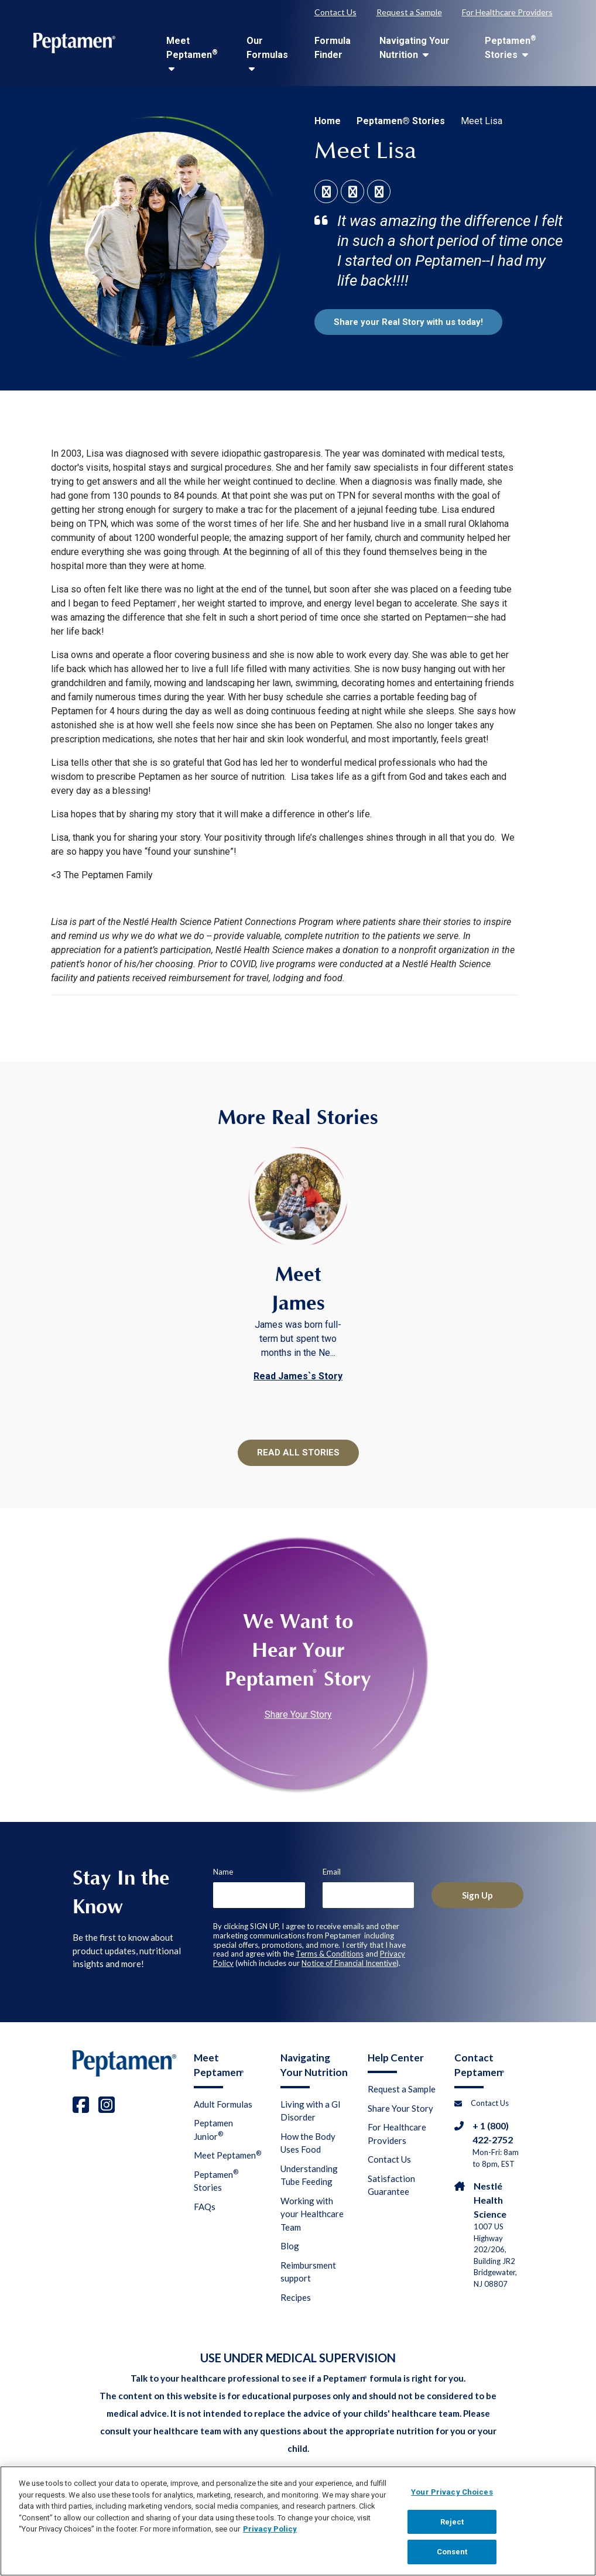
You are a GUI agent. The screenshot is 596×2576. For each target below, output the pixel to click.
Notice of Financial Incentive (349, 1963)
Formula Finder (332, 47)
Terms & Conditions (330, 1955)
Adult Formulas (223, 2105)
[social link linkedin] (354, 193)
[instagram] (106, 2105)
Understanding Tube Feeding (309, 2176)
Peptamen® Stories (401, 120)
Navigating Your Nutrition (414, 47)
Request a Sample (409, 12)
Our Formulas (267, 54)
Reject (452, 2529)
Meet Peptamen (192, 54)
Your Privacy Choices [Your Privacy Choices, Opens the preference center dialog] (452, 2499)
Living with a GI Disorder (310, 2112)
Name (223, 1872)
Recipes (295, 2298)
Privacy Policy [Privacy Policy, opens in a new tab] (270, 2536)
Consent (452, 2559)
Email (332, 1872)
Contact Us (335, 12)
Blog (289, 2247)
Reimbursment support (308, 2273)
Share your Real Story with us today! (413, 322)
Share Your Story (298, 1715)
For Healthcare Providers (507, 12)
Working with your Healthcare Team (312, 2215)
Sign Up (477, 1895)
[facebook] (81, 2105)
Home (327, 120)
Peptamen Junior (213, 2131)
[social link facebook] (327, 193)
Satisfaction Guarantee (391, 2186)
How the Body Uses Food (307, 2144)
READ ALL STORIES (298, 1452)
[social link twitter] (380, 193)
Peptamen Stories (510, 47)
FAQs (204, 2207)
